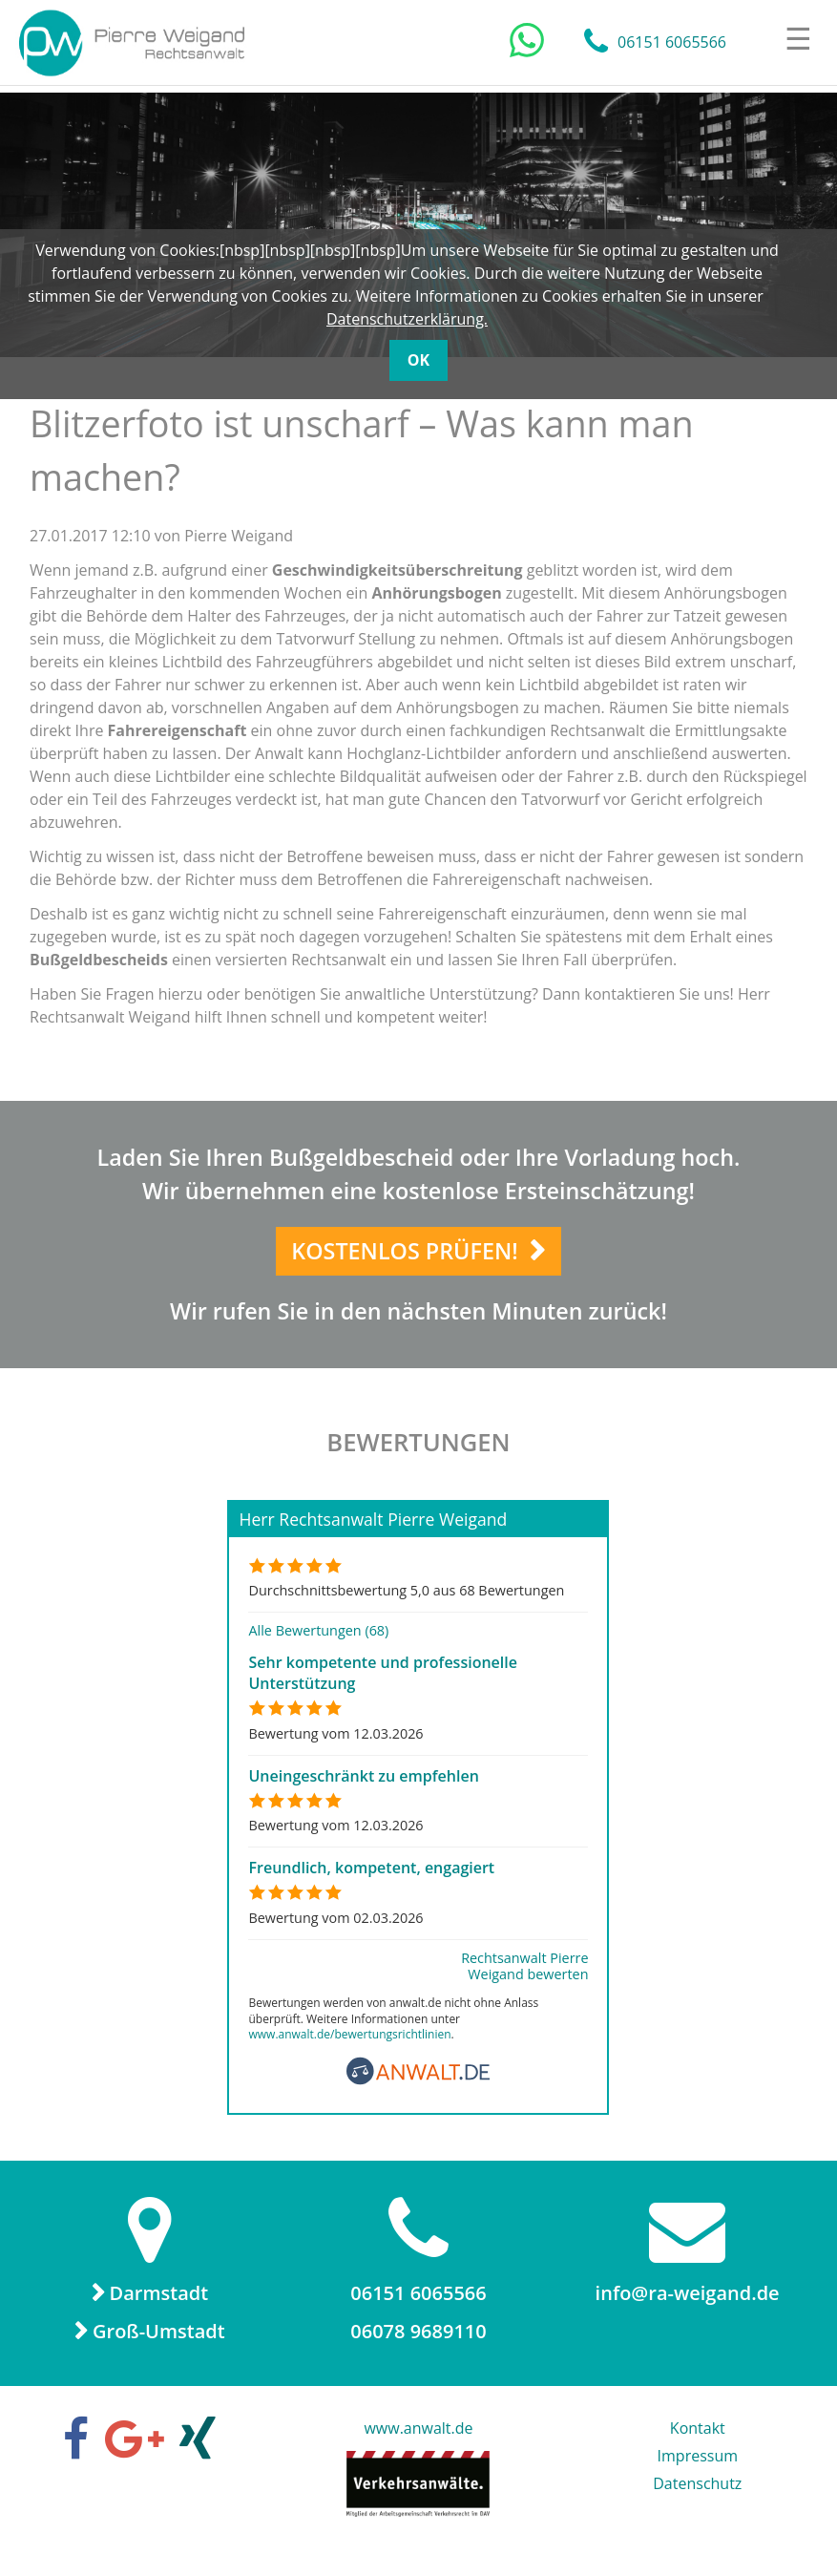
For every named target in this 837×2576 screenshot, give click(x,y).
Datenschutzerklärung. (407, 318)
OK (418, 359)
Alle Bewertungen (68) (318, 1646)
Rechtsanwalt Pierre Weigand (134, 43)
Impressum (698, 2471)
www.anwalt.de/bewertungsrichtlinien (349, 2051)
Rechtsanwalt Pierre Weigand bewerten (524, 1982)
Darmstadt (159, 2309)
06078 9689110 (418, 2347)
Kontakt (697, 2444)
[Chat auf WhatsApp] (526, 41)
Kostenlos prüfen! (405, 1259)
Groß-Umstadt (159, 2347)
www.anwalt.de (418, 2444)
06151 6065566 (671, 42)
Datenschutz (697, 2499)
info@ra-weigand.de (688, 2309)
